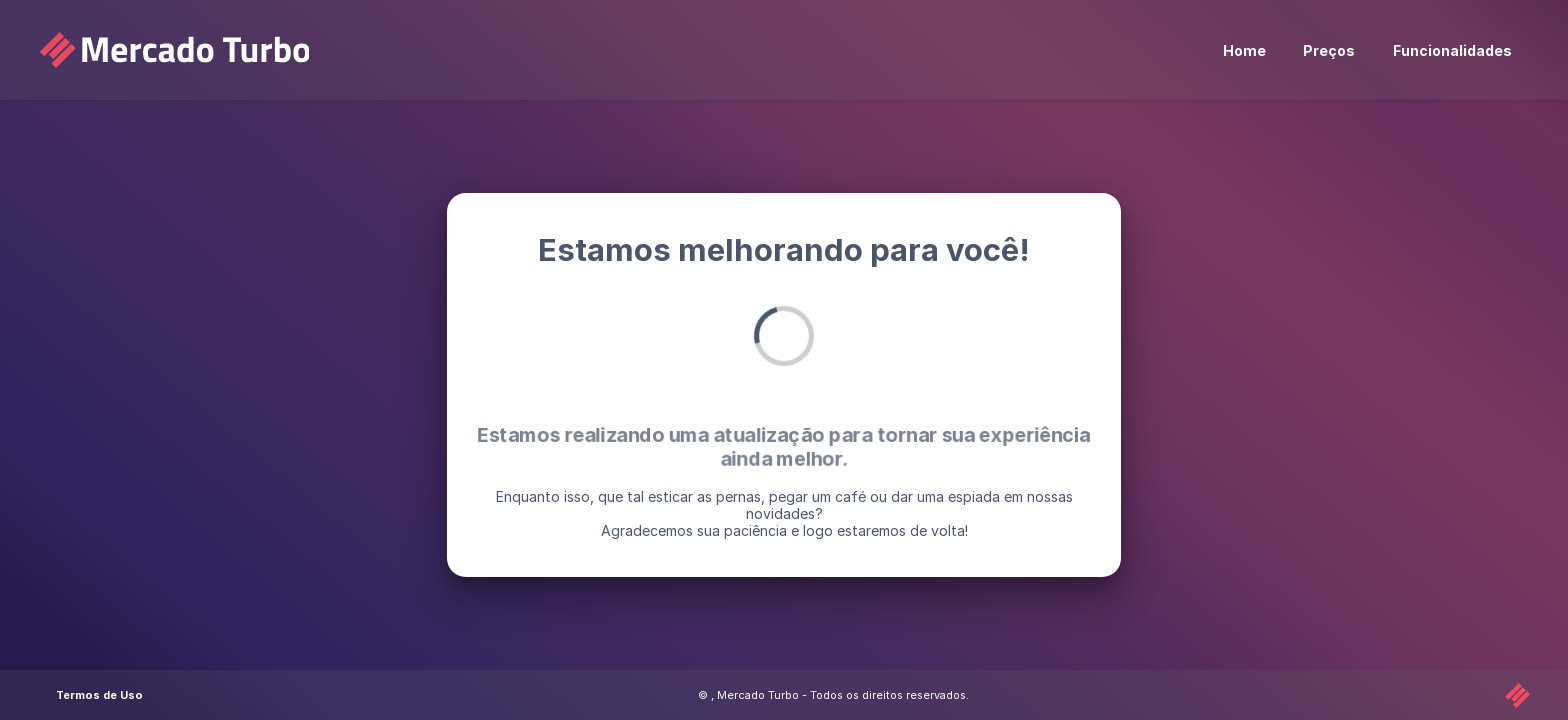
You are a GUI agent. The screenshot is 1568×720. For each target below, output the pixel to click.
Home (1244, 50)
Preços (1329, 50)
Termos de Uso (99, 695)
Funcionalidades (1452, 50)
